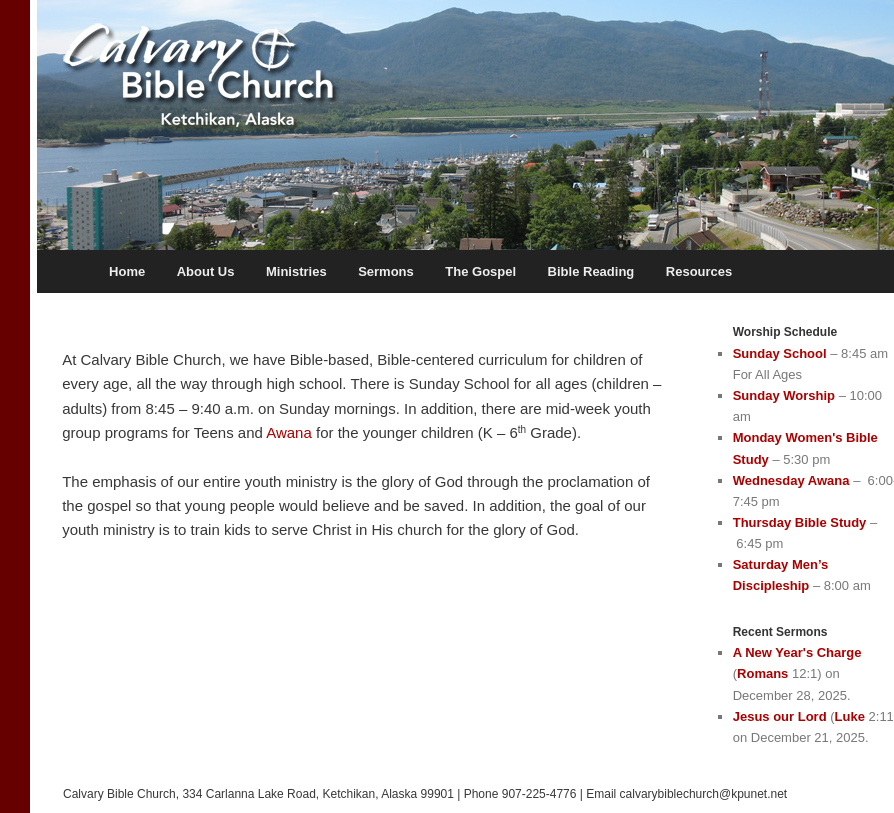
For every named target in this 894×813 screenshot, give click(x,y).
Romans (762, 673)
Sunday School (780, 353)
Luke (850, 716)
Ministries (296, 271)
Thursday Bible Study (800, 522)
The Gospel (480, 271)
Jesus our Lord (780, 716)
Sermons (386, 271)
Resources (699, 271)
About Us (206, 271)
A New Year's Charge (797, 652)
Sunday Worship (784, 395)
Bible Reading (591, 271)
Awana (289, 432)
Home (127, 271)
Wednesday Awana (791, 480)
